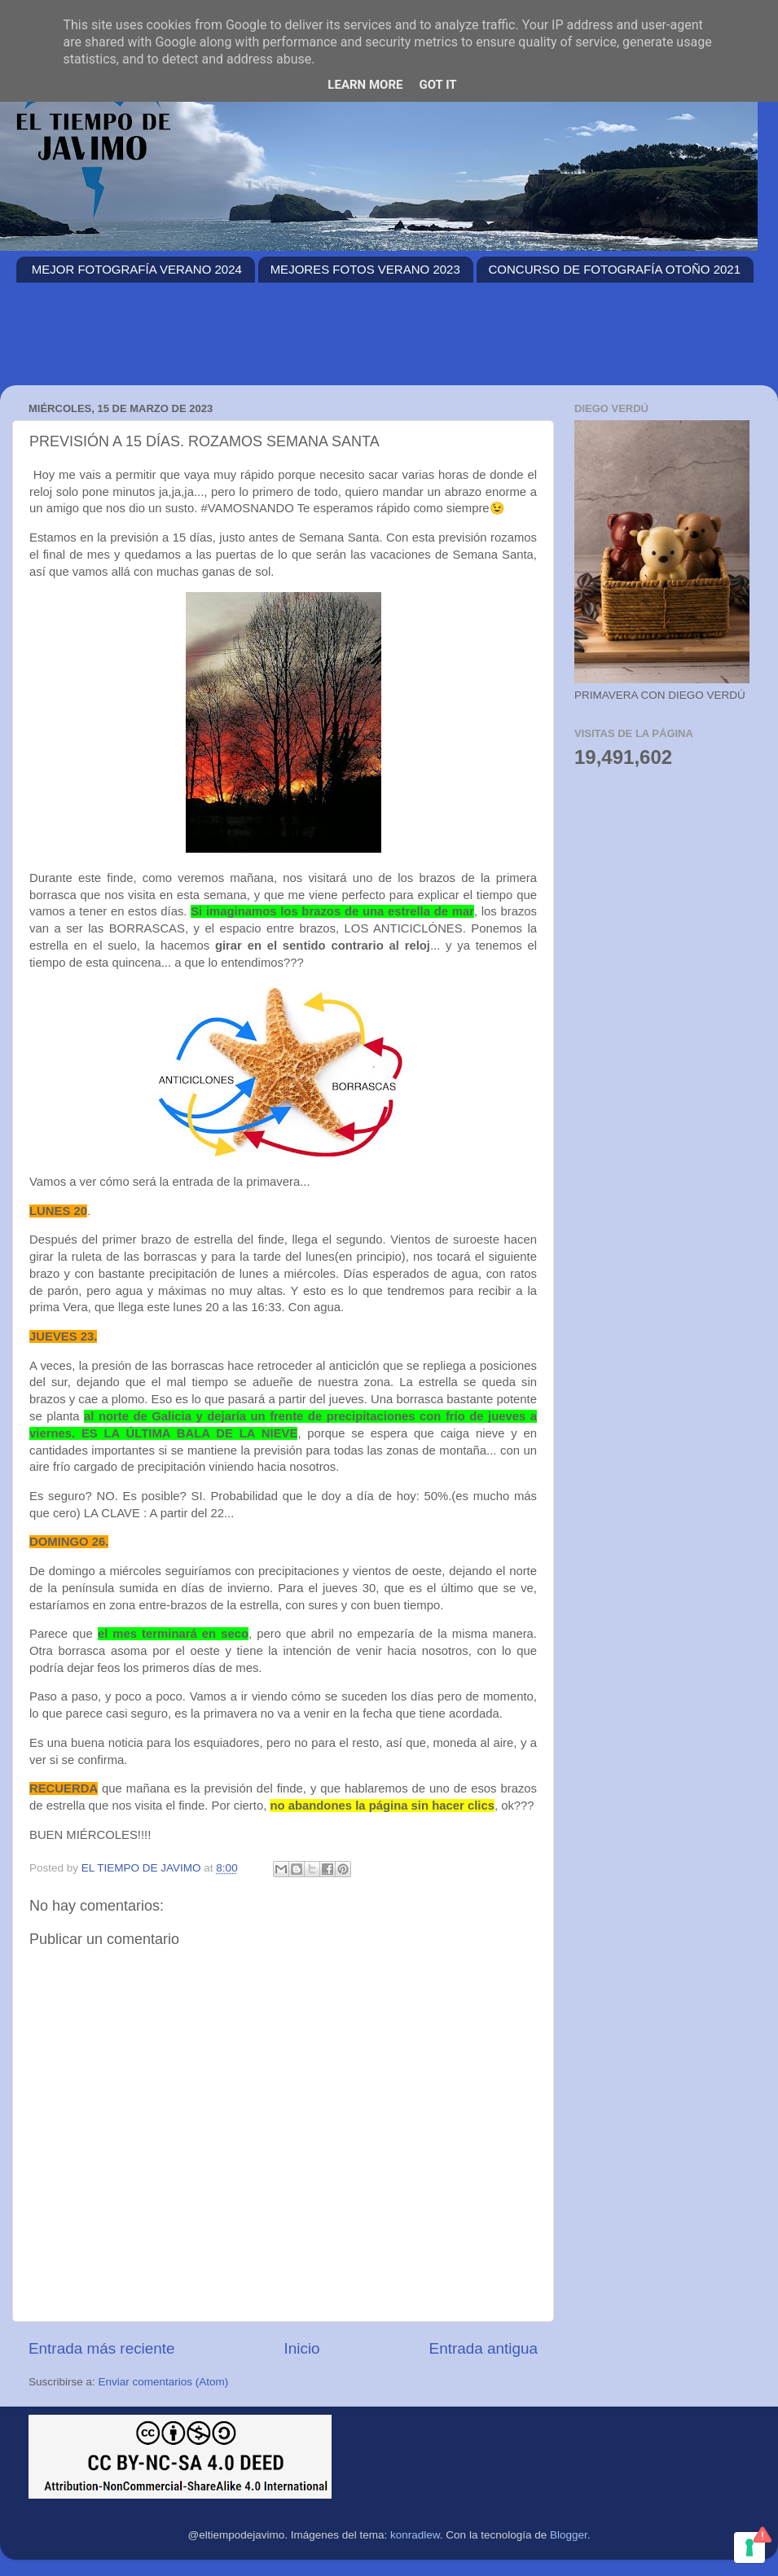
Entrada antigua (483, 2348)
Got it (437, 84)
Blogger (568, 2535)
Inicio (302, 2348)
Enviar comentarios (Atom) (164, 2382)
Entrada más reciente (102, 2348)
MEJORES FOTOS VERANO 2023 (365, 269)
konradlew (415, 2535)
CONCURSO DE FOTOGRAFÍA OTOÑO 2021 (615, 269)
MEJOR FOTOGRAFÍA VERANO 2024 (137, 269)
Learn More (364, 84)
